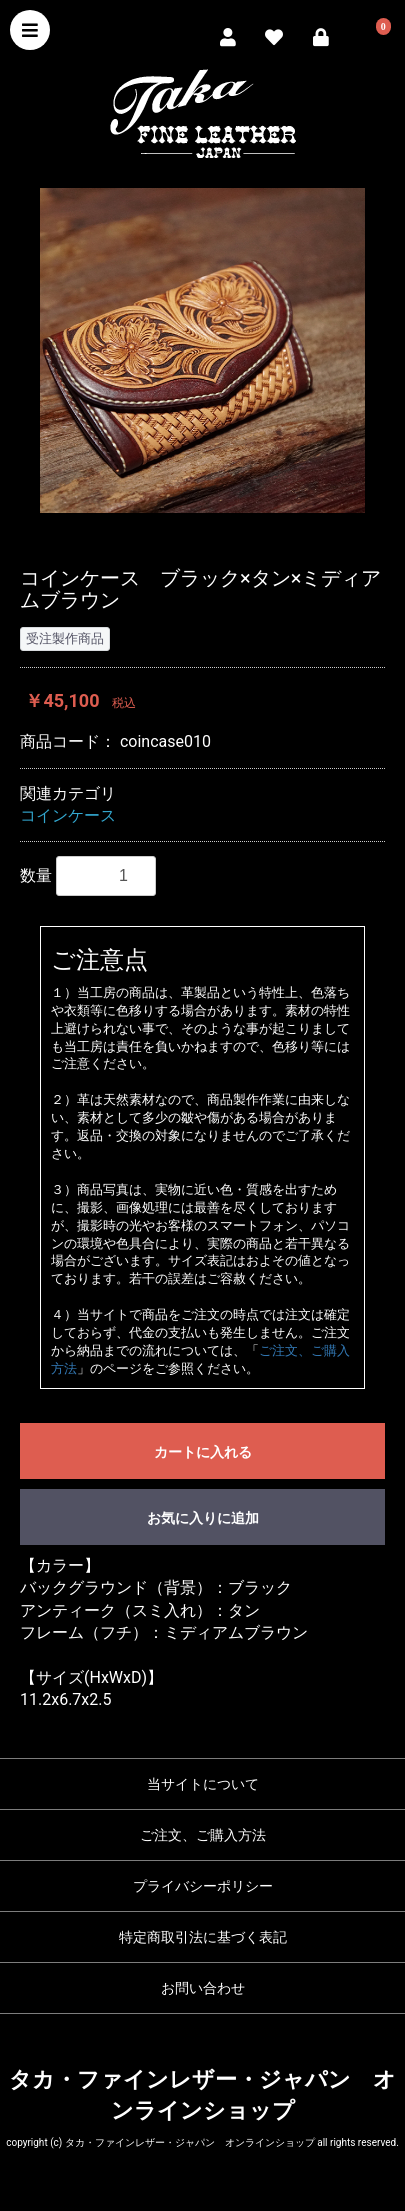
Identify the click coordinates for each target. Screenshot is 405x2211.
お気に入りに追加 (203, 1518)
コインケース (68, 815)
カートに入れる (203, 1452)
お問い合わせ (203, 1988)
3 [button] (233, 538)
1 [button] (173, 538)
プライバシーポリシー (203, 1886)
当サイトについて (203, 1784)
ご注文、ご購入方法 (203, 1835)
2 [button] (203, 538)
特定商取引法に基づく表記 (203, 1937)
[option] (202, 350)
